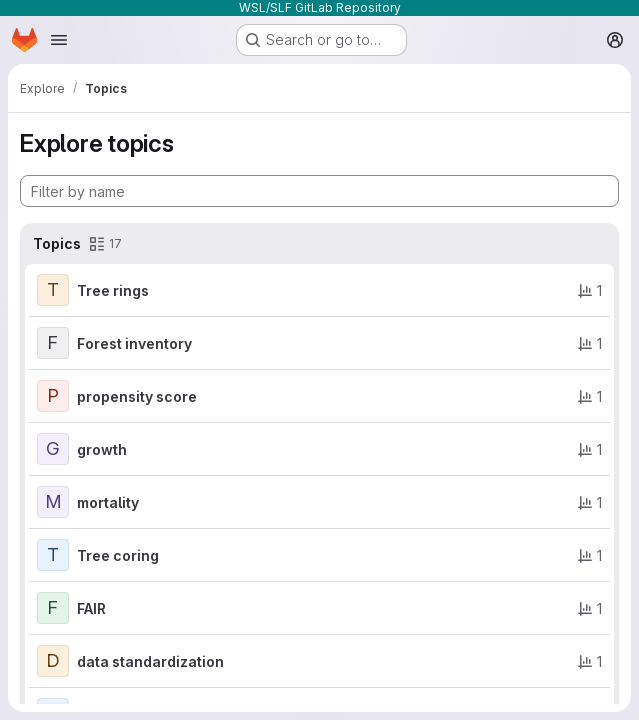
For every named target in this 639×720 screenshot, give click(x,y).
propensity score (137, 396)
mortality (108, 502)
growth (102, 449)
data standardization (150, 661)
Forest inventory (134, 343)
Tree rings (113, 290)
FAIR (91, 608)
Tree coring (118, 555)
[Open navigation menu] (59, 40)
